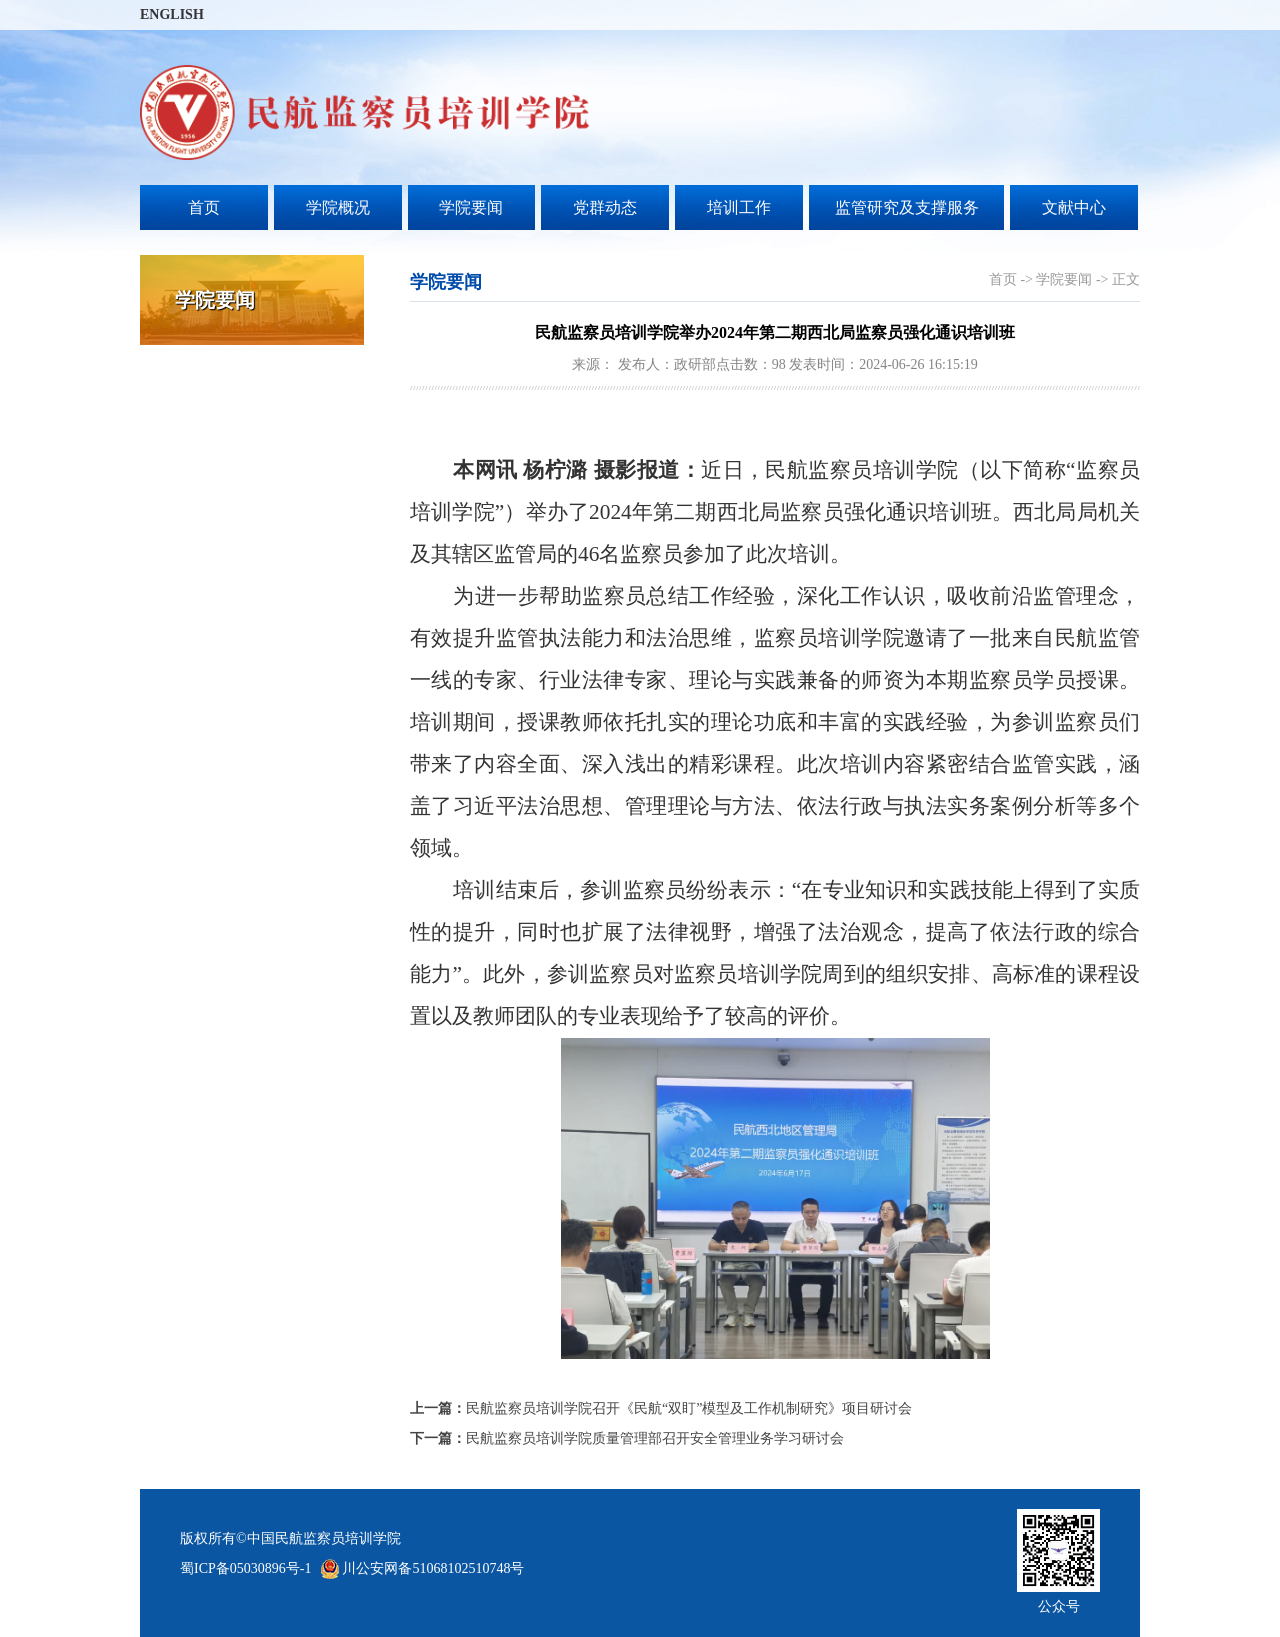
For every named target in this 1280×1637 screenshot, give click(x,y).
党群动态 (605, 207)
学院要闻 (471, 207)
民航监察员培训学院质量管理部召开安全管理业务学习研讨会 (627, 1438)
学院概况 (338, 207)
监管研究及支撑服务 (907, 207)
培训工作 (739, 207)
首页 (204, 207)
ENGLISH (172, 14)
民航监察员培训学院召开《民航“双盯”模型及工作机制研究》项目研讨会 (661, 1408)
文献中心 (1074, 207)
